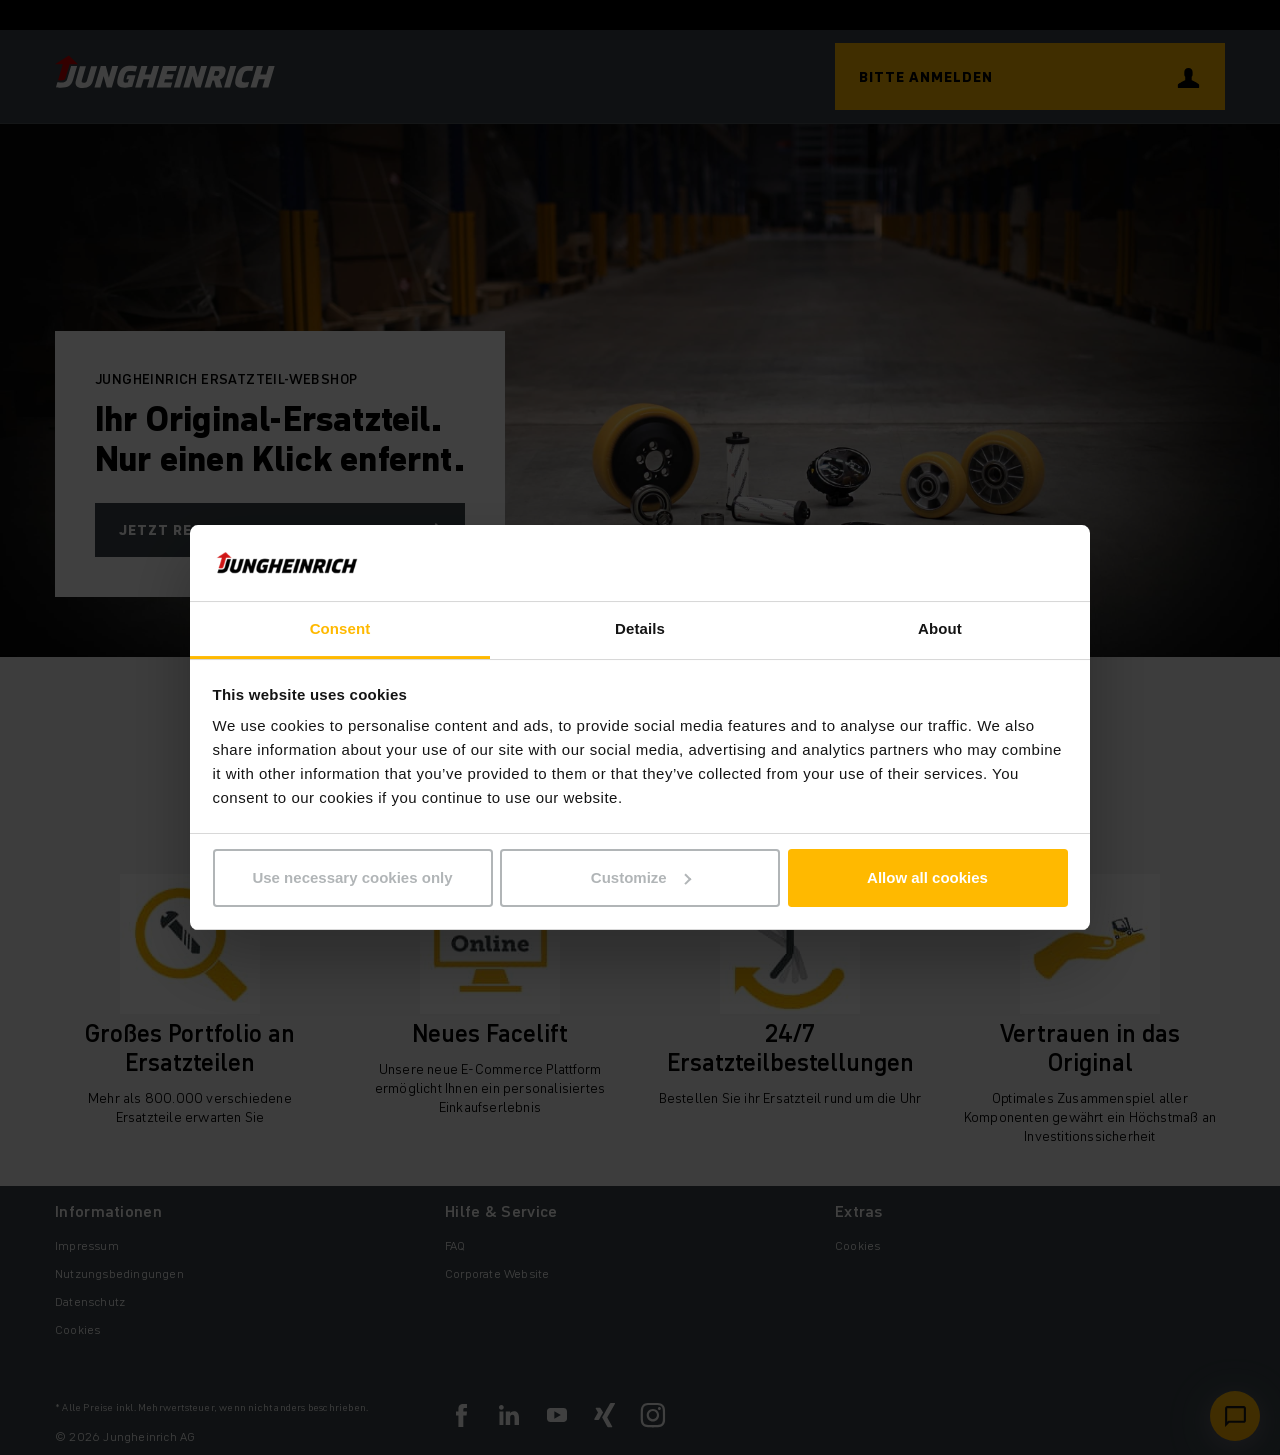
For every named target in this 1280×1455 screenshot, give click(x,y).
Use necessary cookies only (352, 877)
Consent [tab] (340, 628)
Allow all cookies (927, 877)
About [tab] (940, 628)
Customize (641, 877)
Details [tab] (640, 628)
